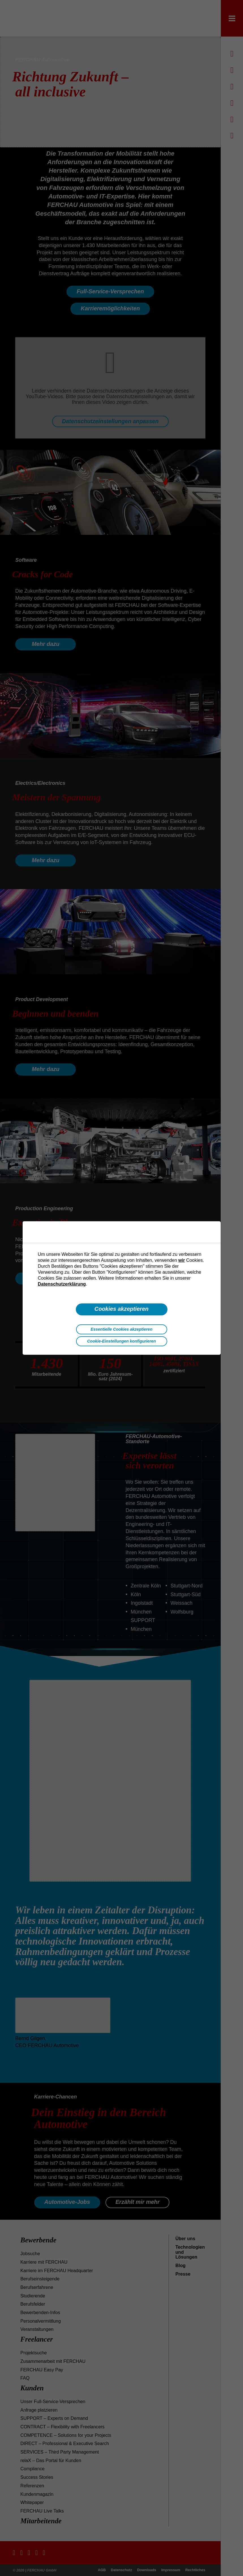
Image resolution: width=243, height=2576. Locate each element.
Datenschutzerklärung (62, 1283)
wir (181, 1260)
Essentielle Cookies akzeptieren (121, 1329)
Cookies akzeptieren (121, 1309)
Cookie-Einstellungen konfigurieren (121, 1341)
